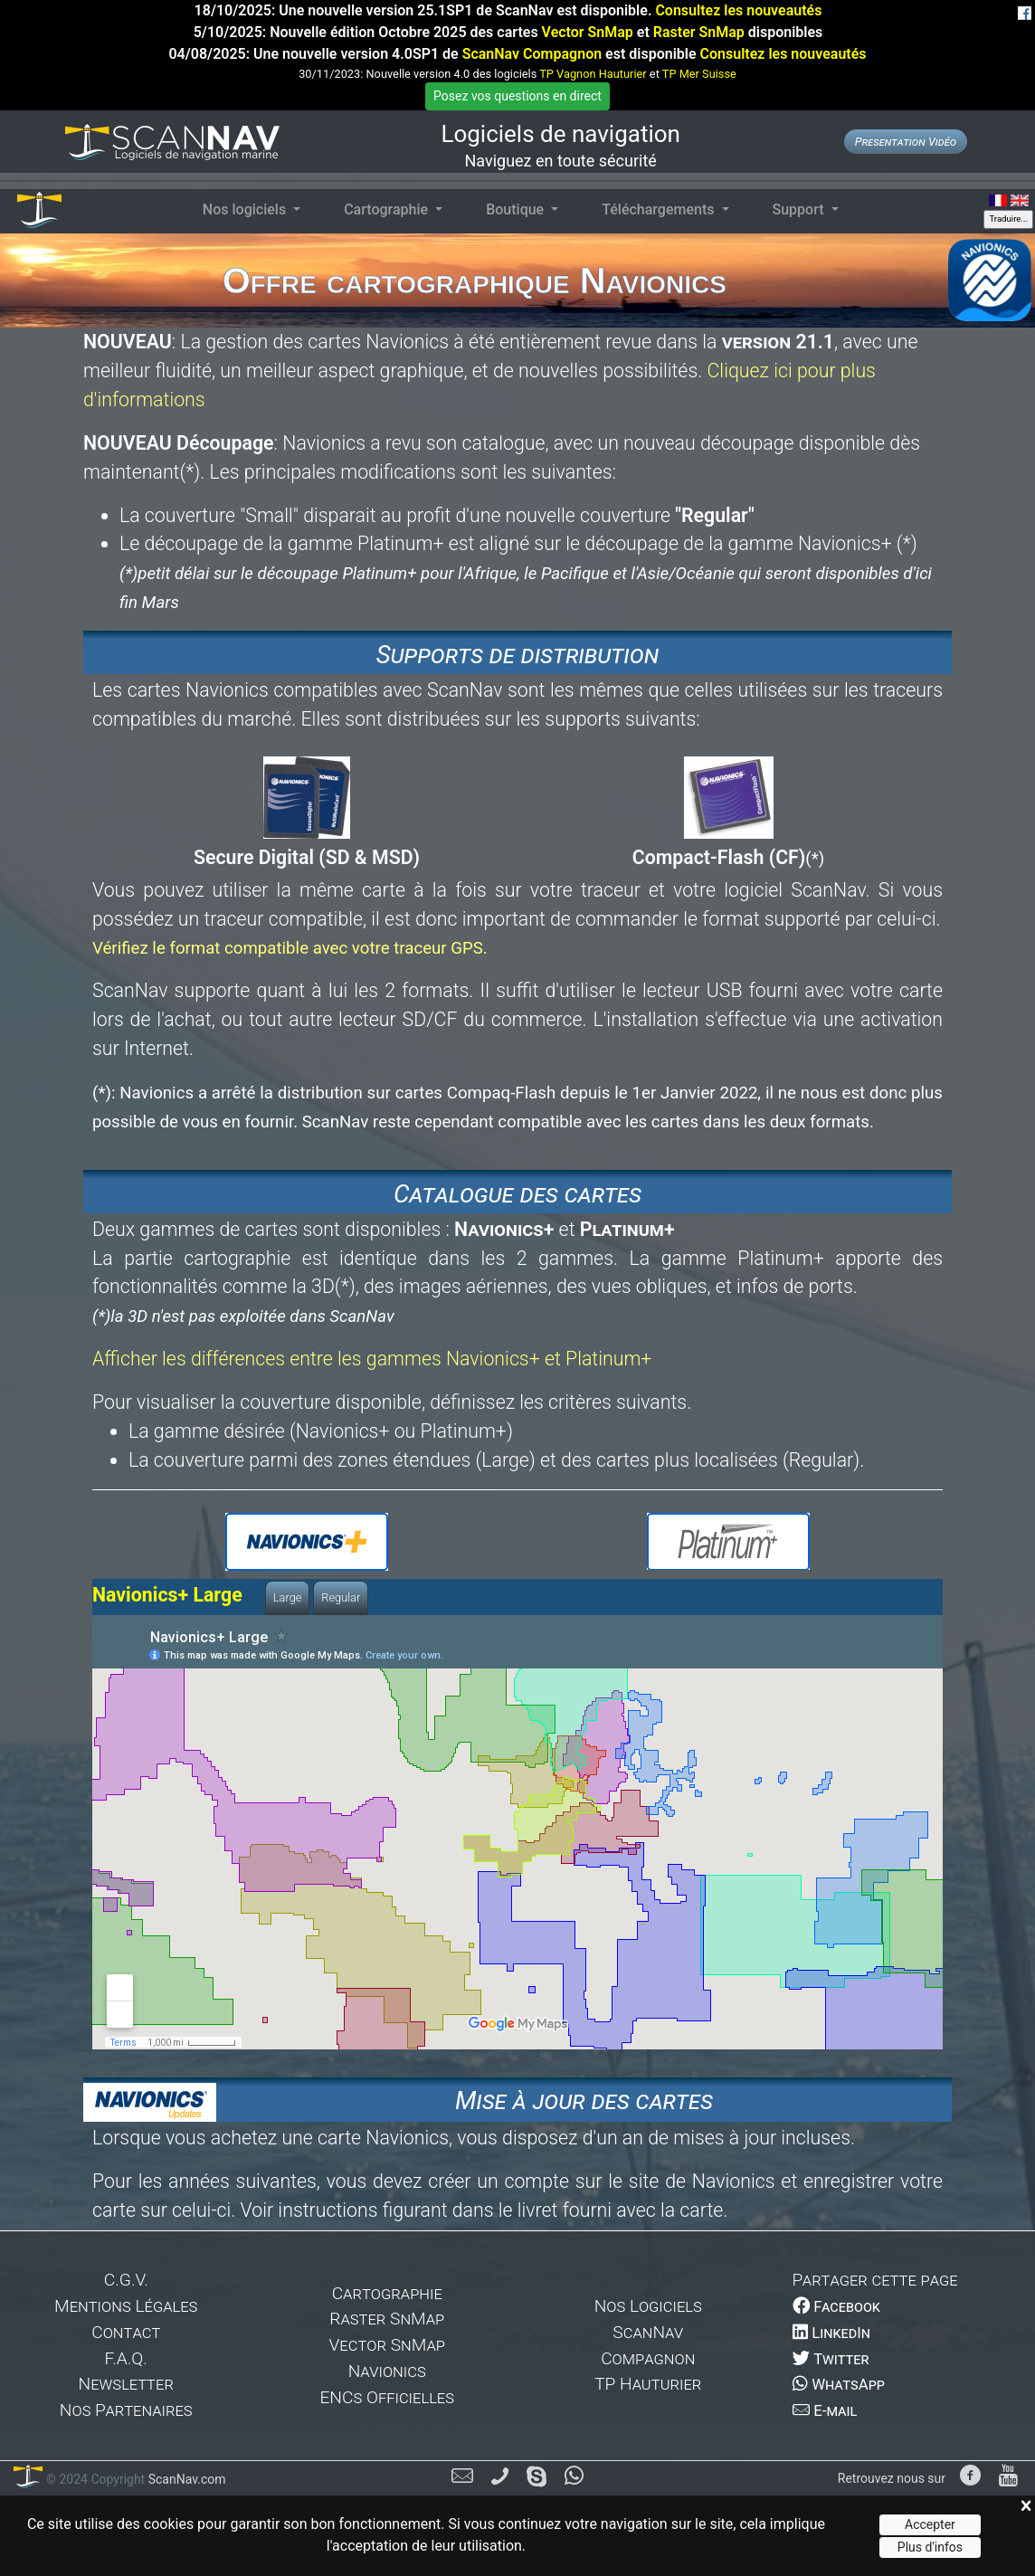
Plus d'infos (930, 2547)
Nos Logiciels (648, 2306)
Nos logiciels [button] (246, 209)
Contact (125, 2332)
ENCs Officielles (386, 2397)
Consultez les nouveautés (738, 10)
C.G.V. (126, 2279)
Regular (340, 1597)
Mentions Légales (125, 2306)
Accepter (930, 2524)
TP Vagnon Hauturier (592, 74)
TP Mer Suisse (699, 74)
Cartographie (387, 2293)
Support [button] (800, 209)
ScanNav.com (185, 2479)
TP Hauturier (647, 2383)
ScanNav (647, 2332)
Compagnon (648, 2358)
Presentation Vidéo (905, 141)
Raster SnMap (699, 32)
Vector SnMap (587, 32)
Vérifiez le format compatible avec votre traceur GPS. (290, 948)
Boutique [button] (516, 209)
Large (287, 1597)
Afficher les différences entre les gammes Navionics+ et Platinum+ (371, 1358)
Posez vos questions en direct (517, 96)
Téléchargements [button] (659, 209)
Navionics (387, 2371)
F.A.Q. (126, 2358)
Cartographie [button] (388, 209)
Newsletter (126, 2383)
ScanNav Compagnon (532, 53)
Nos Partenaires (126, 2410)
